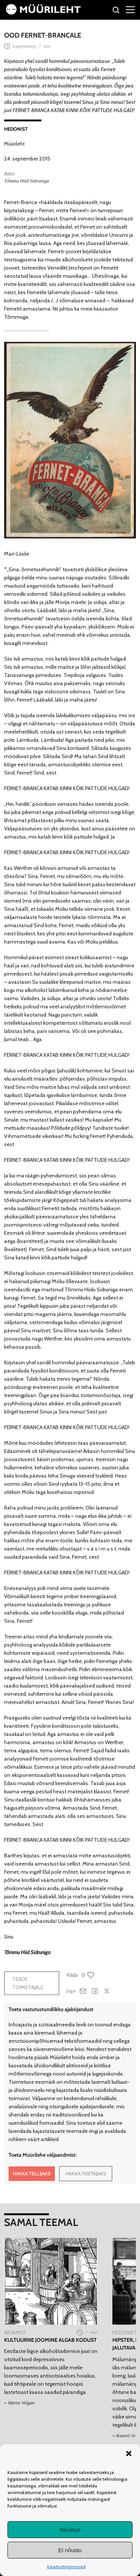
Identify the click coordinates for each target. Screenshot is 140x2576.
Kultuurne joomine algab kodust (50, 2340)
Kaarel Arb (127, 2435)
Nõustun (70, 2529)
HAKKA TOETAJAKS (85, 2173)
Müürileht (14, 144)
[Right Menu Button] (130, 9)
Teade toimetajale (27, 1983)
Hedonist (16, 129)
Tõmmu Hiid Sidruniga (26, 181)
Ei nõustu (70, 2550)
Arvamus (15, 2332)
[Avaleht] (43, 12)
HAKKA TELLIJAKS (32, 2173)
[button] (129, 2453)
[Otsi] (116, 11)
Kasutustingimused (66, 2566)
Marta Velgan (21, 2402)
